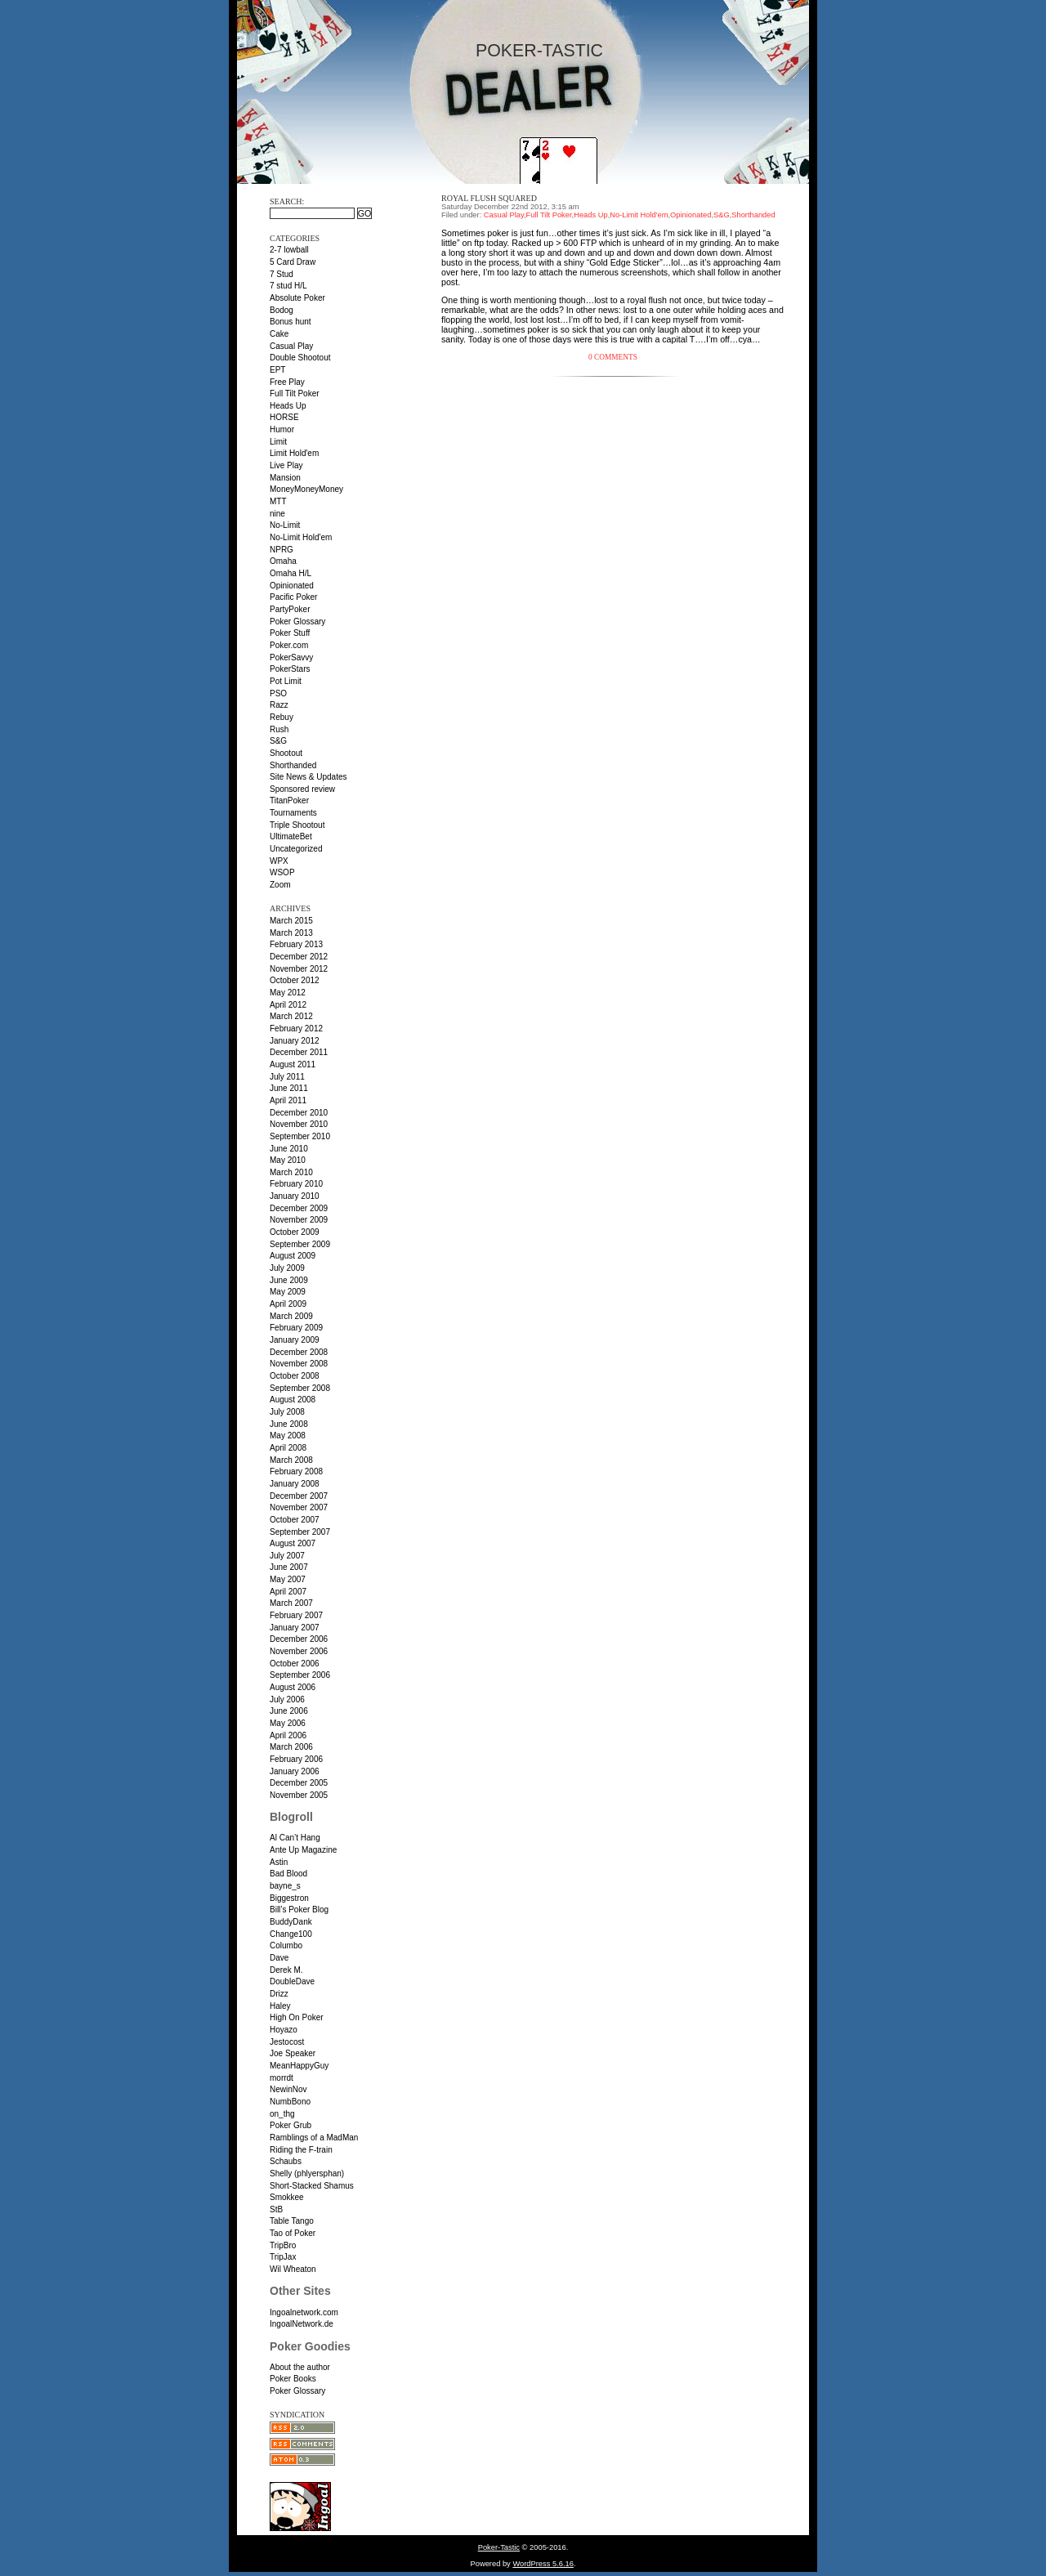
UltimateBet (291, 836)
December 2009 (299, 1208)
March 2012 (291, 1016)
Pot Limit (286, 681)
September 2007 (300, 1531)
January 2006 (295, 1771)
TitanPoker (289, 800)
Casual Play (291, 346)
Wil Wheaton (293, 2269)
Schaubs (286, 2161)
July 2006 (287, 1699)
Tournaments (293, 812)
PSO (278, 693)
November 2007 (299, 1507)
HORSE (284, 417)
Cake (279, 333)
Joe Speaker (292, 2053)
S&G (278, 740)
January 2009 (295, 1339)
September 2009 (300, 1244)
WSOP (282, 872)
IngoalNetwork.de (301, 2323)
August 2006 (292, 1687)
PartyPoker (290, 609)
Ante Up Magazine (303, 1849)
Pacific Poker (293, 597)
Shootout (286, 753)
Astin (279, 1862)
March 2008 (291, 1460)
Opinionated (292, 585)
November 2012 (299, 968)
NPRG (281, 549)
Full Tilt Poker (295, 393)
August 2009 (292, 1255)
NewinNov (288, 2089)
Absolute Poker (297, 297)
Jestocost (287, 2041)
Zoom (280, 884)
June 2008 (289, 1424)
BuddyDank (291, 1921)
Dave (279, 1957)
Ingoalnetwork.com (304, 2312)
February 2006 (296, 1759)
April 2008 (288, 1447)
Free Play (287, 382)
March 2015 (291, 920)
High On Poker (297, 2017)
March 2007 (291, 1603)
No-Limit (285, 525)
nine (277, 513)
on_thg (282, 2113)
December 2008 (299, 1352)
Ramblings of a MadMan (314, 2137)
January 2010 (295, 1196)
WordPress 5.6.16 (543, 2564)
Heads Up (288, 405)
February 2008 (296, 1471)
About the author (300, 2367)
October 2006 (295, 1663)
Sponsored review (302, 789)
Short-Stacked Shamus (312, 2185)
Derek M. (286, 1970)
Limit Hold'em (294, 453)
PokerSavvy (291, 657)
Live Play (286, 465)
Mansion (285, 477)
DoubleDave (292, 1981)
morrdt (281, 2077)
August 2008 (292, 1399)
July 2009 (287, 1267)
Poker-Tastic (539, 50)
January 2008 (295, 1483)
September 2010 (300, 1136)
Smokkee (287, 2197)
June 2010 (289, 1148)
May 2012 (288, 992)
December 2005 (299, 1782)
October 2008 (295, 1375)
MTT (278, 501)
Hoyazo (283, 2029)
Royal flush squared (489, 198)
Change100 (291, 1934)
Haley (280, 2005)
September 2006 (300, 1674)
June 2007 (289, 1567)
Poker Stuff (290, 632)
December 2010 (299, 1112)
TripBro (283, 2245)
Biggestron (289, 1898)
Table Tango (292, 2220)
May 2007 (288, 1579)
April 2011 (288, 1100)
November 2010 (299, 1124)
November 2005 (299, 1795)
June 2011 (289, 1088)
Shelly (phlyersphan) (307, 2173)
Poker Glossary (297, 621)
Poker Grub (290, 2125)
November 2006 (299, 1651)
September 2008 (300, 1388)
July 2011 (287, 1076)
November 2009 (299, 1219)
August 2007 (292, 1543)
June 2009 (289, 1280)
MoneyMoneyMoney (306, 489)
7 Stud (281, 274)
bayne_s (285, 1885)
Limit (278, 441)
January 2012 (295, 1040)
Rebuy (281, 717)
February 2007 (296, 1615)
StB (276, 2209)
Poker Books (293, 2378)
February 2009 (296, 1327)
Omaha (283, 561)
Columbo (286, 1945)
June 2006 (289, 1710)
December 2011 (299, 1052)
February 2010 (296, 1183)
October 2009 (295, 1232)
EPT (277, 369)
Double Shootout (300, 357)
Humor (282, 429)
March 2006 (291, 1746)
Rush (279, 729)
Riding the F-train (301, 2149)
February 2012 (296, 1028)
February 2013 (296, 944)
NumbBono (290, 2101)
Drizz (279, 1993)
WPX (279, 860)
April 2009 (288, 1303)
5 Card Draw (292, 261)
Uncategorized (296, 848)
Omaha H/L (290, 573)
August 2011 (292, 1064)
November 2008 (299, 1363)
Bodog (281, 310)
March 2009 (291, 1316)
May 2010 (288, 1160)
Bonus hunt (290, 321)
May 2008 (288, 1435)
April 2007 (288, 1591)
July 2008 (287, 1411)
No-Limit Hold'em (301, 537)
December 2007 (299, 1495)
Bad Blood (288, 1873)
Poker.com (289, 645)
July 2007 (287, 1555)
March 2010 (291, 1172)
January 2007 (295, 1627)
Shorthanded (293, 765)
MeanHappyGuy (299, 2065)
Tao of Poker (292, 2233)
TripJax (283, 2256)
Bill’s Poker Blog (299, 1909)
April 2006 (288, 1735)
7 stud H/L (288, 285)
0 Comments (612, 357)
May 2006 (288, 1723)
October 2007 (295, 1519)
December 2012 (299, 956)
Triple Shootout (297, 825)
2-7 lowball (289, 249)
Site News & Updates (308, 776)
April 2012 (288, 1004)
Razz (279, 704)
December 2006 (299, 1639)
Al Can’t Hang (295, 1837)
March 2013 (291, 932)
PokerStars (290, 668)
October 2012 (295, 980)
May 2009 (288, 1291)
